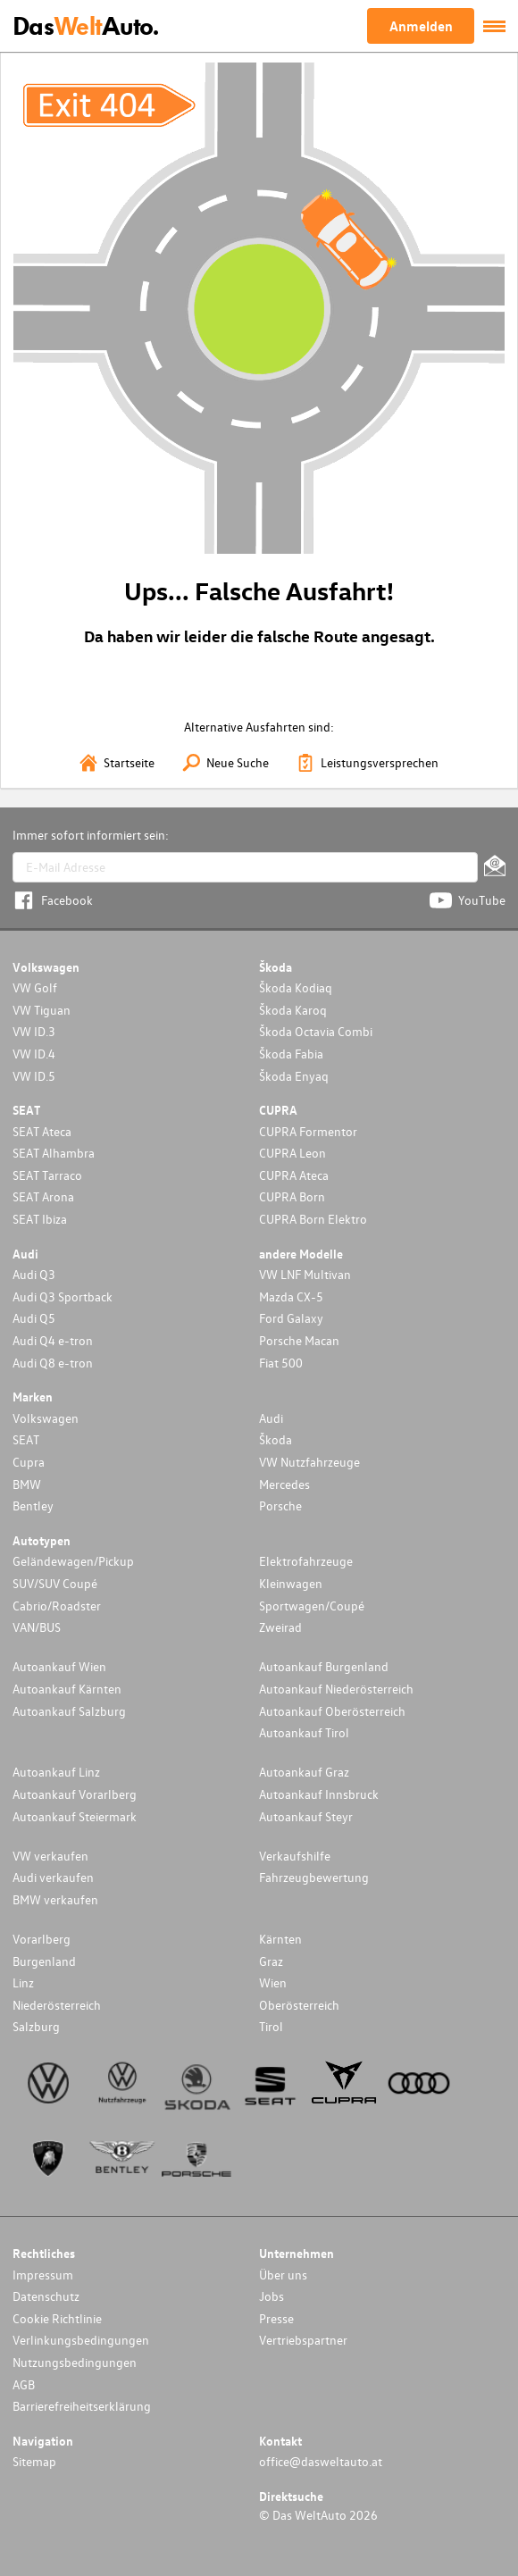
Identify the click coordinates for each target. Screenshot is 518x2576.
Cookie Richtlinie (57, 2318)
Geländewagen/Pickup (73, 1560)
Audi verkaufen (53, 1877)
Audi (271, 1417)
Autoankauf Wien (59, 1666)
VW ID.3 (34, 1031)
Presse (276, 2318)
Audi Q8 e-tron (53, 1362)
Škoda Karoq (293, 1009)
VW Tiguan (42, 1009)
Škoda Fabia (291, 1053)
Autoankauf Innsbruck (319, 1794)
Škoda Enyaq (294, 1075)
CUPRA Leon (292, 1152)
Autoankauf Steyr (306, 1816)
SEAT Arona (43, 1196)
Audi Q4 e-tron (53, 1340)
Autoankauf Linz (56, 1771)
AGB (24, 2384)
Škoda (275, 1439)
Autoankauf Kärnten (67, 1688)
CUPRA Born (292, 1196)
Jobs (271, 2295)
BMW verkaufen (55, 1899)
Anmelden (421, 26)
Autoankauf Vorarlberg (75, 1794)
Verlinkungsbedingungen (81, 2339)
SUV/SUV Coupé (55, 1583)
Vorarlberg (42, 1938)
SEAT (26, 1439)
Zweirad (280, 1626)
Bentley (33, 1505)
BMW (27, 1484)
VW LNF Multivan (305, 1274)
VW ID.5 (34, 1075)
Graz (271, 1961)
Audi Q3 (34, 1274)
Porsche (280, 1505)
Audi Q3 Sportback (63, 1296)
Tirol (271, 2026)
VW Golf (35, 987)
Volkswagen (46, 1417)
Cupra (29, 1461)
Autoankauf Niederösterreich (336, 1688)
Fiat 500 (281, 1362)
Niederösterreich (57, 2004)
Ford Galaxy (291, 1317)
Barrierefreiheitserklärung (82, 2405)
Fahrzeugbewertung (314, 1877)
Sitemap (34, 2461)
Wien (273, 1982)
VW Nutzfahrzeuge (309, 1461)
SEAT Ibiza (40, 1218)
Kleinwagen (290, 1583)
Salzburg (36, 2026)
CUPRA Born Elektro (313, 1218)
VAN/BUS (37, 1626)
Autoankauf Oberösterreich (332, 1710)
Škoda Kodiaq (295, 987)
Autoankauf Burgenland (323, 1666)
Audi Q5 (34, 1317)
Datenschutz (46, 2295)
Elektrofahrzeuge (306, 1560)
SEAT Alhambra (54, 1152)
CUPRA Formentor (308, 1131)
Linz (23, 1982)
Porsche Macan (299, 1340)
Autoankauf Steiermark (75, 1816)
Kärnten (280, 1938)
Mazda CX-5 (291, 1296)
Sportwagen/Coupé (311, 1605)
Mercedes (284, 1484)
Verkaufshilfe (294, 1855)
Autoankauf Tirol (304, 1732)
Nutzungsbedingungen (75, 2362)
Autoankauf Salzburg (69, 1710)
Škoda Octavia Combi (315, 1031)
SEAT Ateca (42, 1131)
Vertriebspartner (303, 2339)
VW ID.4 (34, 1053)
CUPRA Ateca (294, 1175)
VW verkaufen (50, 1855)
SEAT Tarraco (47, 1175)
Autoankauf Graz (304, 1771)
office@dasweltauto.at (320, 2461)
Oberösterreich (299, 2004)
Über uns (283, 2274)
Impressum (43, 2274)
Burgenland (44, 1961)
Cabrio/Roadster (57, 1605)
